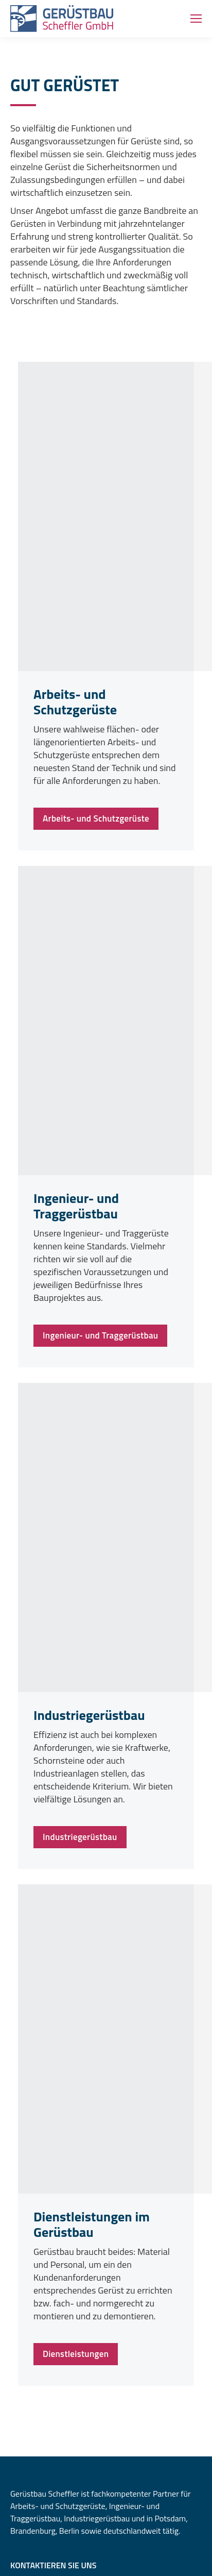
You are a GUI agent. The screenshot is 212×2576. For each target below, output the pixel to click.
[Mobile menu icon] (196, 18)
